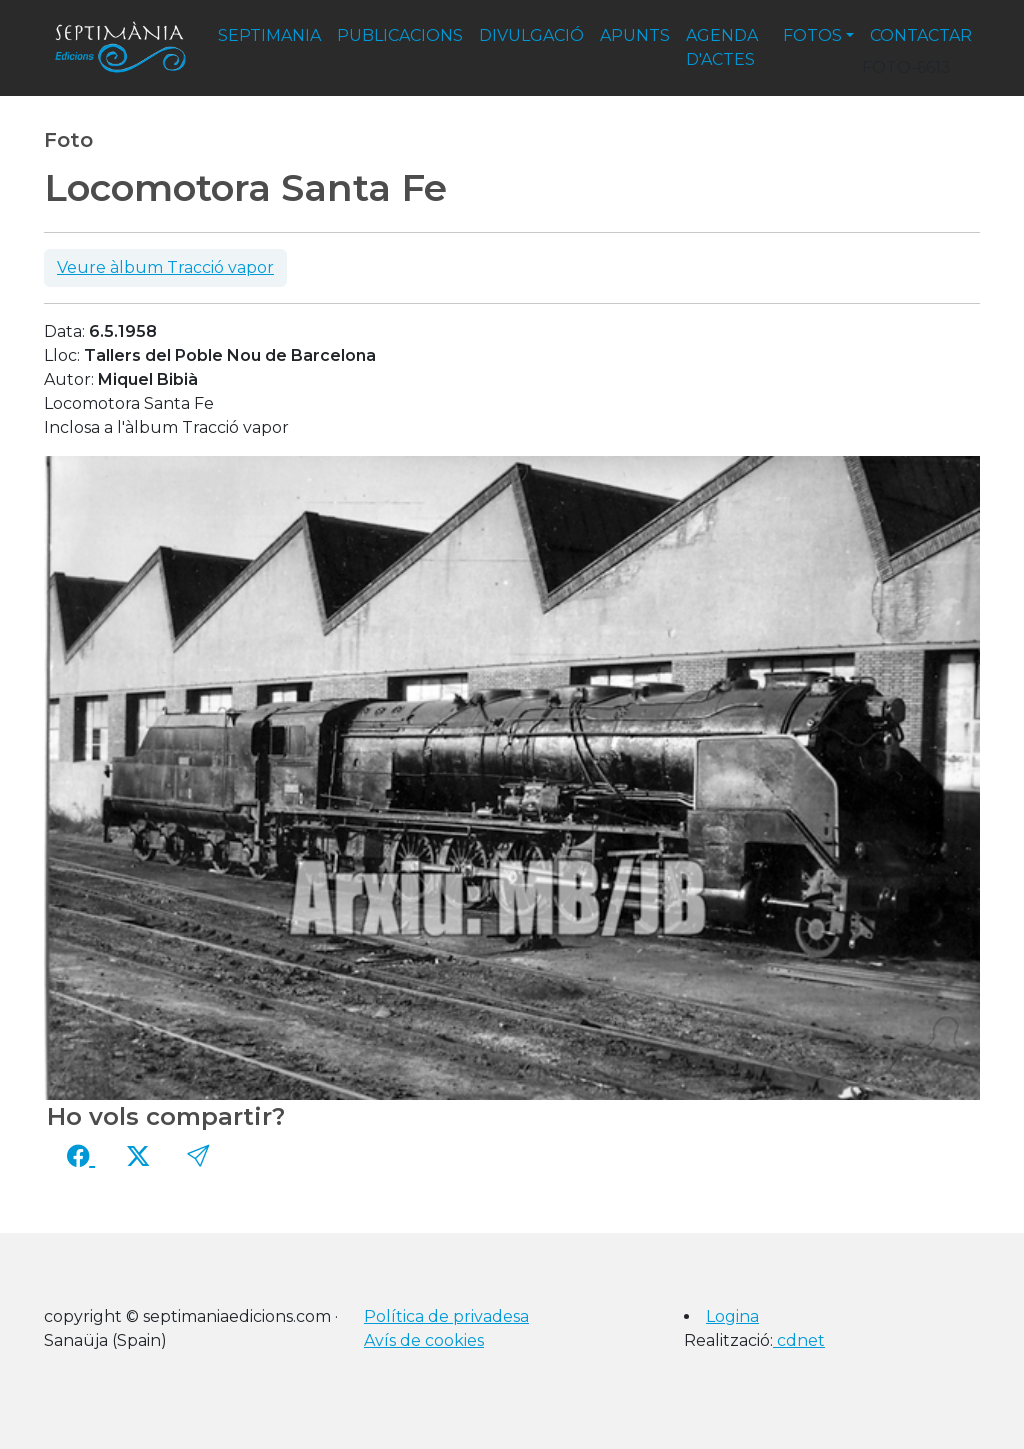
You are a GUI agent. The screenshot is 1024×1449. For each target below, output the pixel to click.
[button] (198, 1156)
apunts (635, 35)
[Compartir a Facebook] (81, 1156)
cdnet (799, 1340)
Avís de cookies (424, 1340)
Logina (732, 1316)
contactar (921, 35)
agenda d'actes (722, 47)
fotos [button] (812, 35)
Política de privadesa (446, 1316)
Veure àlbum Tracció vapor (165, 267)
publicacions (400, 35)
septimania (269, 35)
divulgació (531, 35)
